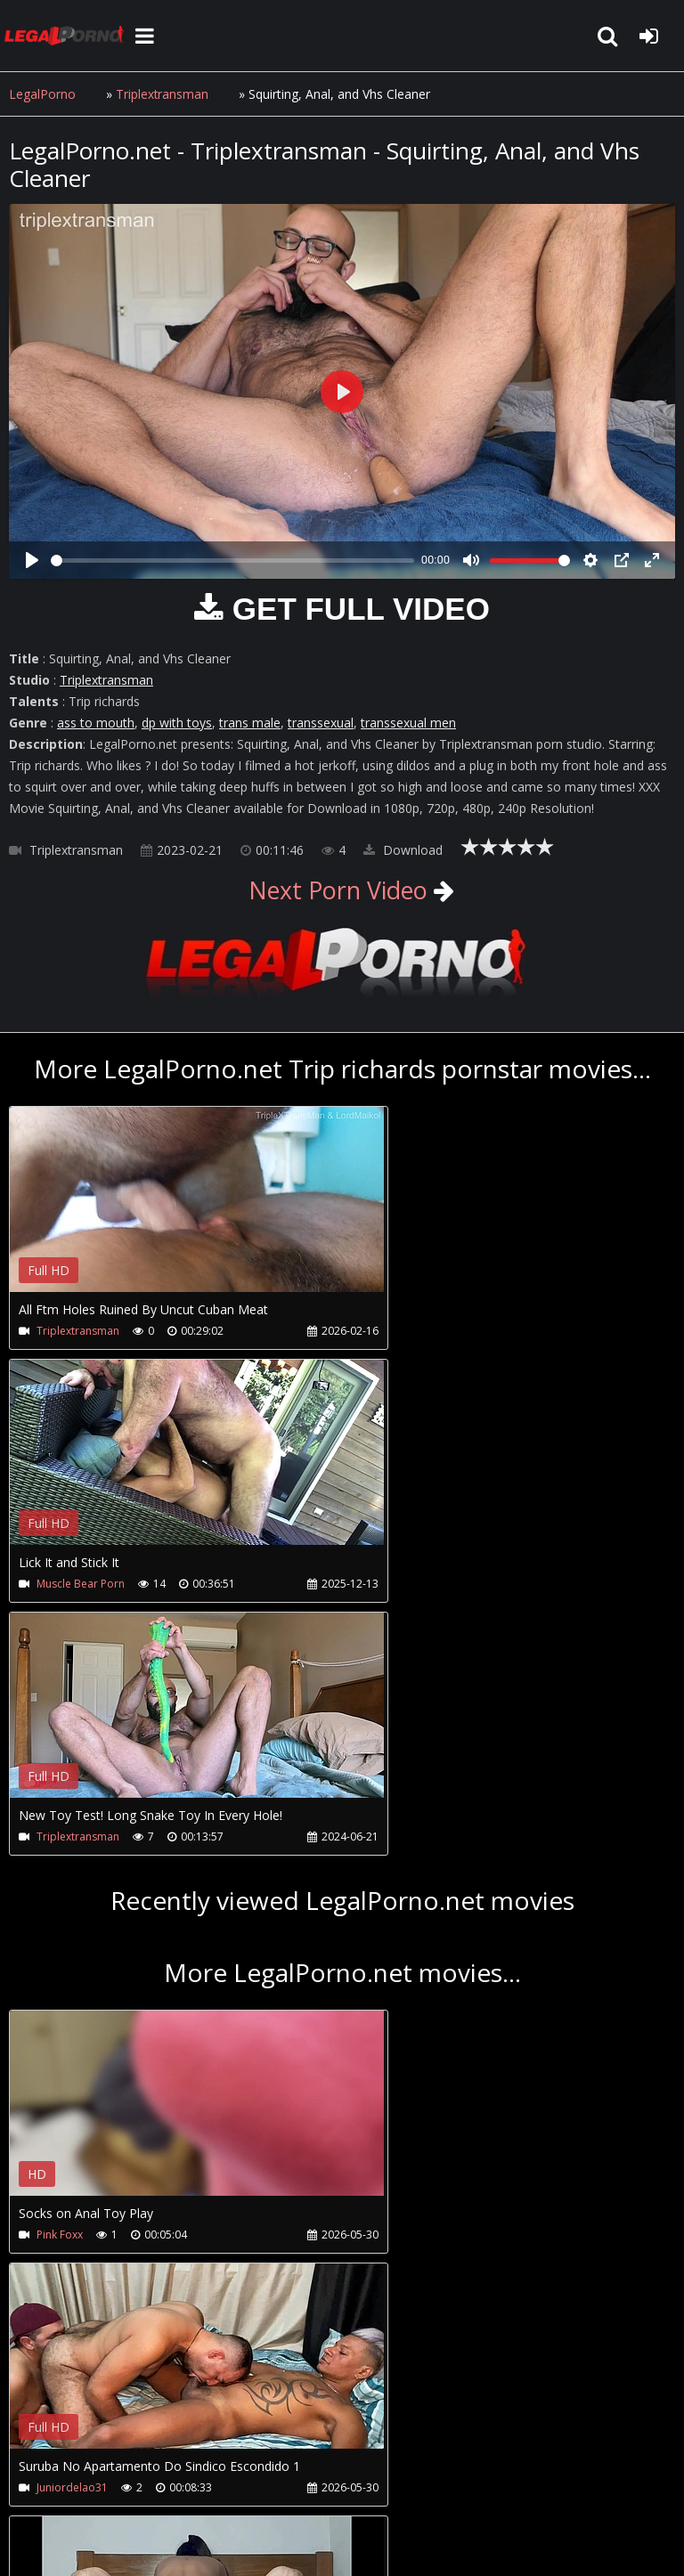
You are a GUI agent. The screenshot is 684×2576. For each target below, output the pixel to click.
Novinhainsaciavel (82, 2234)
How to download (301, 2476)
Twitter (412, 2476)
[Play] (32, 560)
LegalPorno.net (71, 35)
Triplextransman (162, 93)
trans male (250, 722)
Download (403, 849)
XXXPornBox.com (514, 2476)
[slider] (232, 560)
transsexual (321, 722)
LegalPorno (42, 93)
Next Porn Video (338, 889)
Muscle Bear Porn (416, 1330)
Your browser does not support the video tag (197, 1212)
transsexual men (408, 722)
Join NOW (39, 2476)
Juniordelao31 (408, 1981)
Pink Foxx (60, 1981)
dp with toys (177, 722)
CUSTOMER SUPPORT (153, 2476)
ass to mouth (95, 722)
